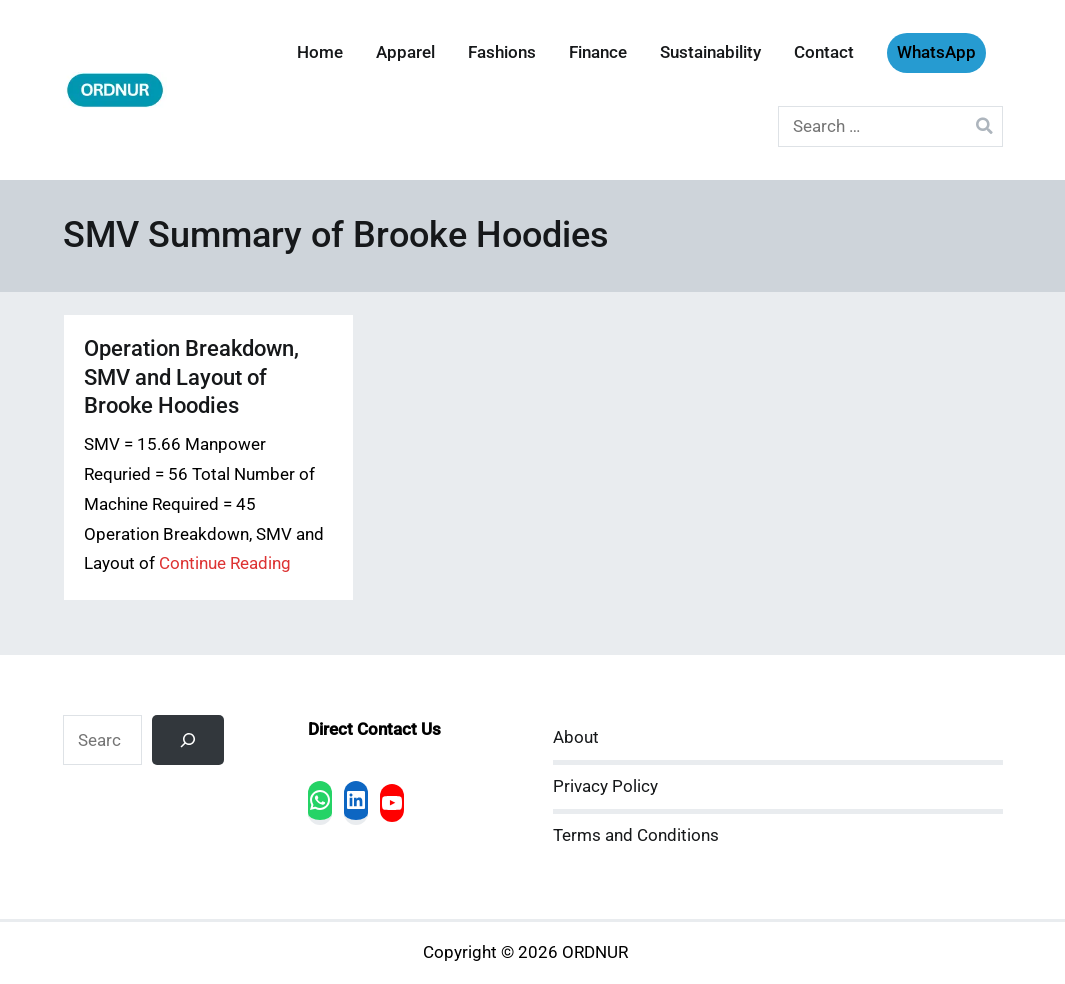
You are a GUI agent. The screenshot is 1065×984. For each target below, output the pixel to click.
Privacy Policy (605, 786)
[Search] (188, 740)
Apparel (405, 52)
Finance (598, 52)
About (576, 737)
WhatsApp (936, 52)
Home (320, 52)
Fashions (502, 52)
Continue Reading (225, 563)
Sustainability (710, 52)
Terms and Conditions (636, 835)
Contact (824, 52)
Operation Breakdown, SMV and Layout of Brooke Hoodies (191, 376)
